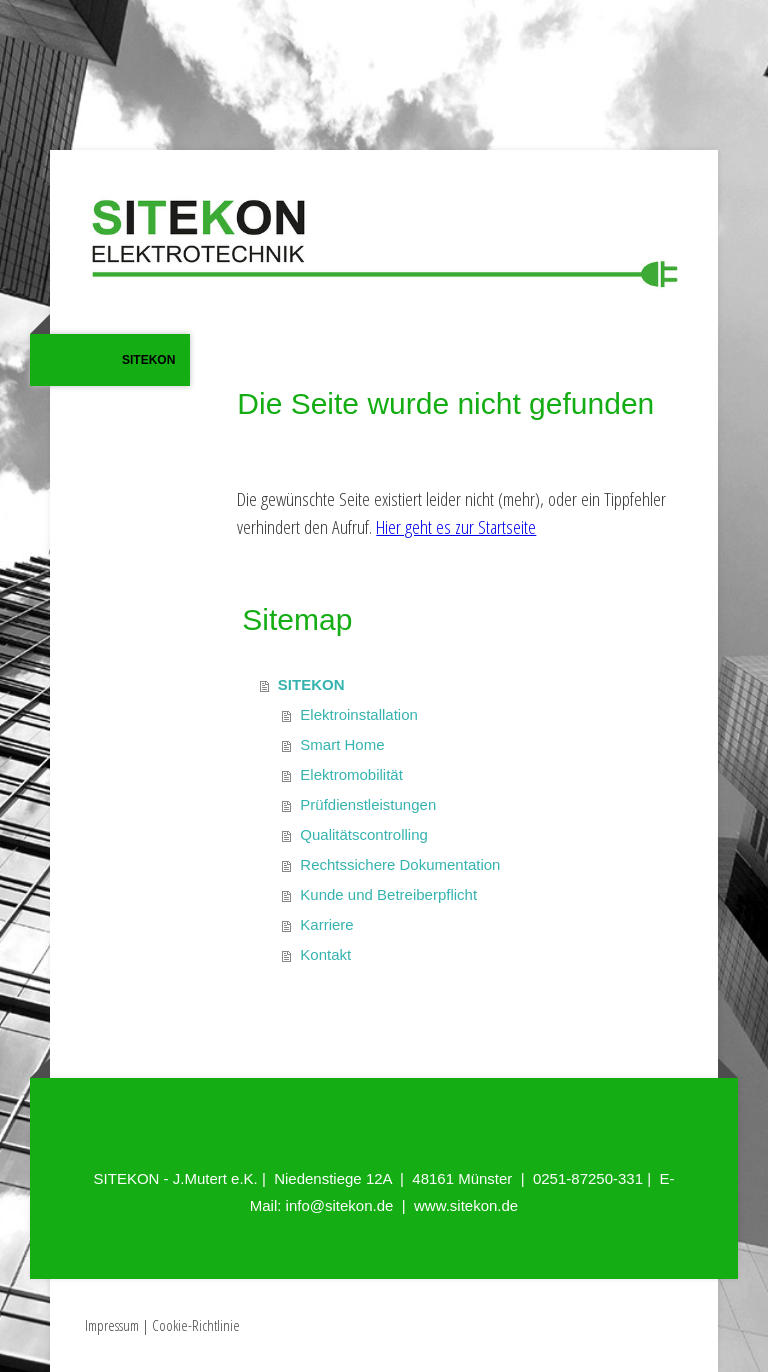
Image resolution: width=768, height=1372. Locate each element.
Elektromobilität (351, 774)
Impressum (112, 1325)
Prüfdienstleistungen (368, 804)
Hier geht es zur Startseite (456, 527)
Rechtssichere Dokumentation (400, 864)
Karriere (326, 924)
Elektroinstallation (359, 714)
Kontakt (325, 954)
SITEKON (148, 360)
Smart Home (342, 744)
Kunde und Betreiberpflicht (388, 894)
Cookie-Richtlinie (196, 1325)
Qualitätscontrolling (364, 834)
